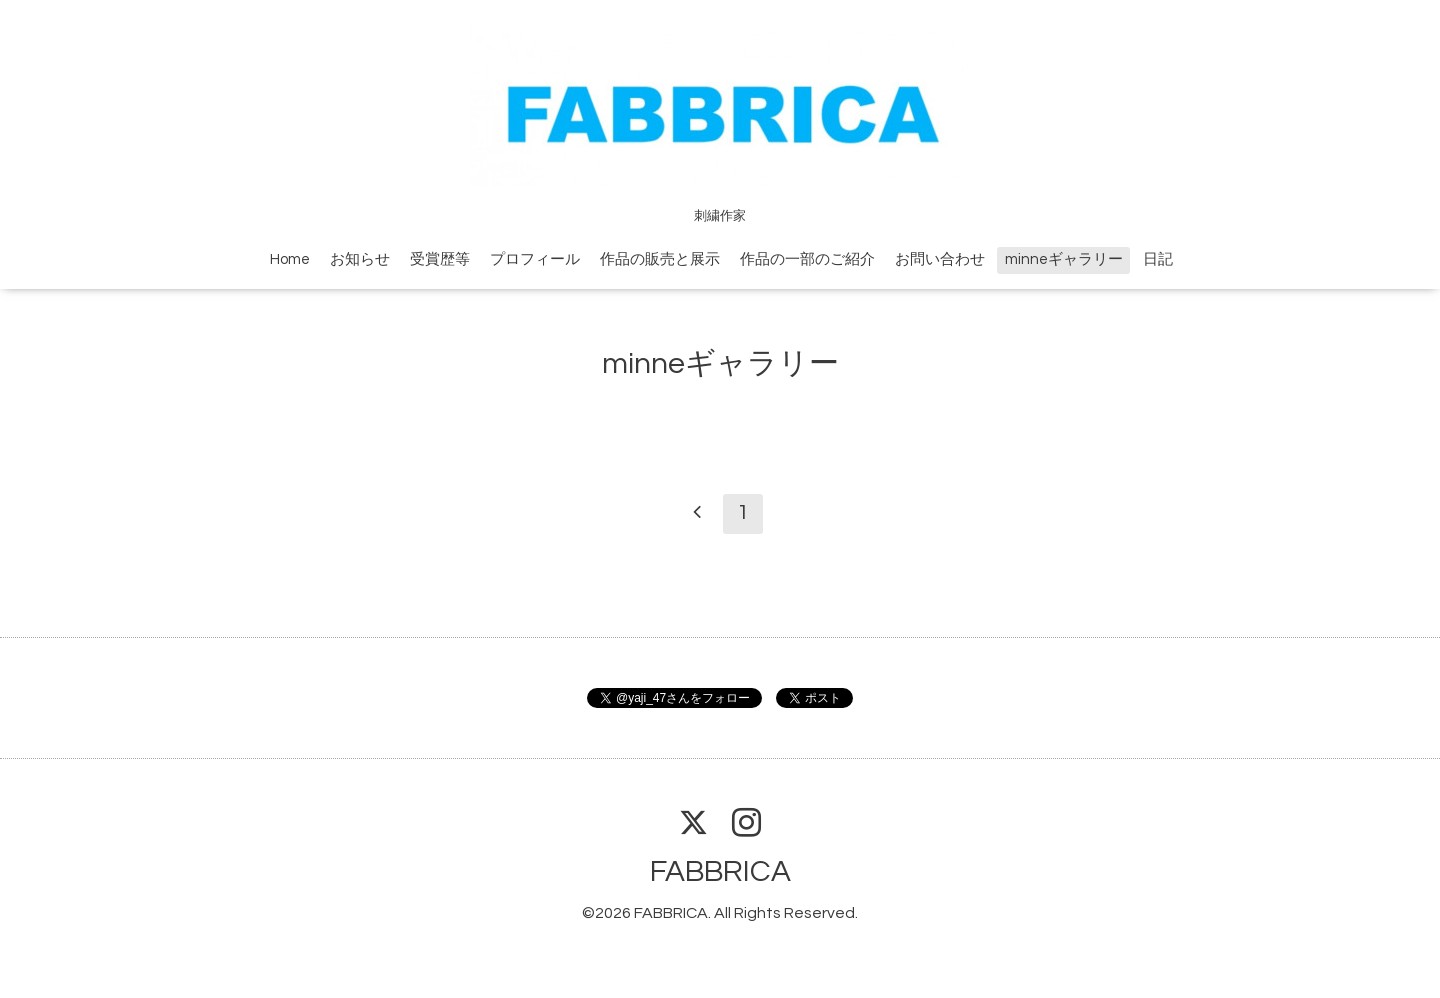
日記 (1158, 259)
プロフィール (535, 259)
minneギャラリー (1064, 259)
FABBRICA (720, 871)
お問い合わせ (940, 259)
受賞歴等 (440, 259)
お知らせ (360, 259)
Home (290, 259)
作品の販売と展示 (660, 259)
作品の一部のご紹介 (807, 259)
